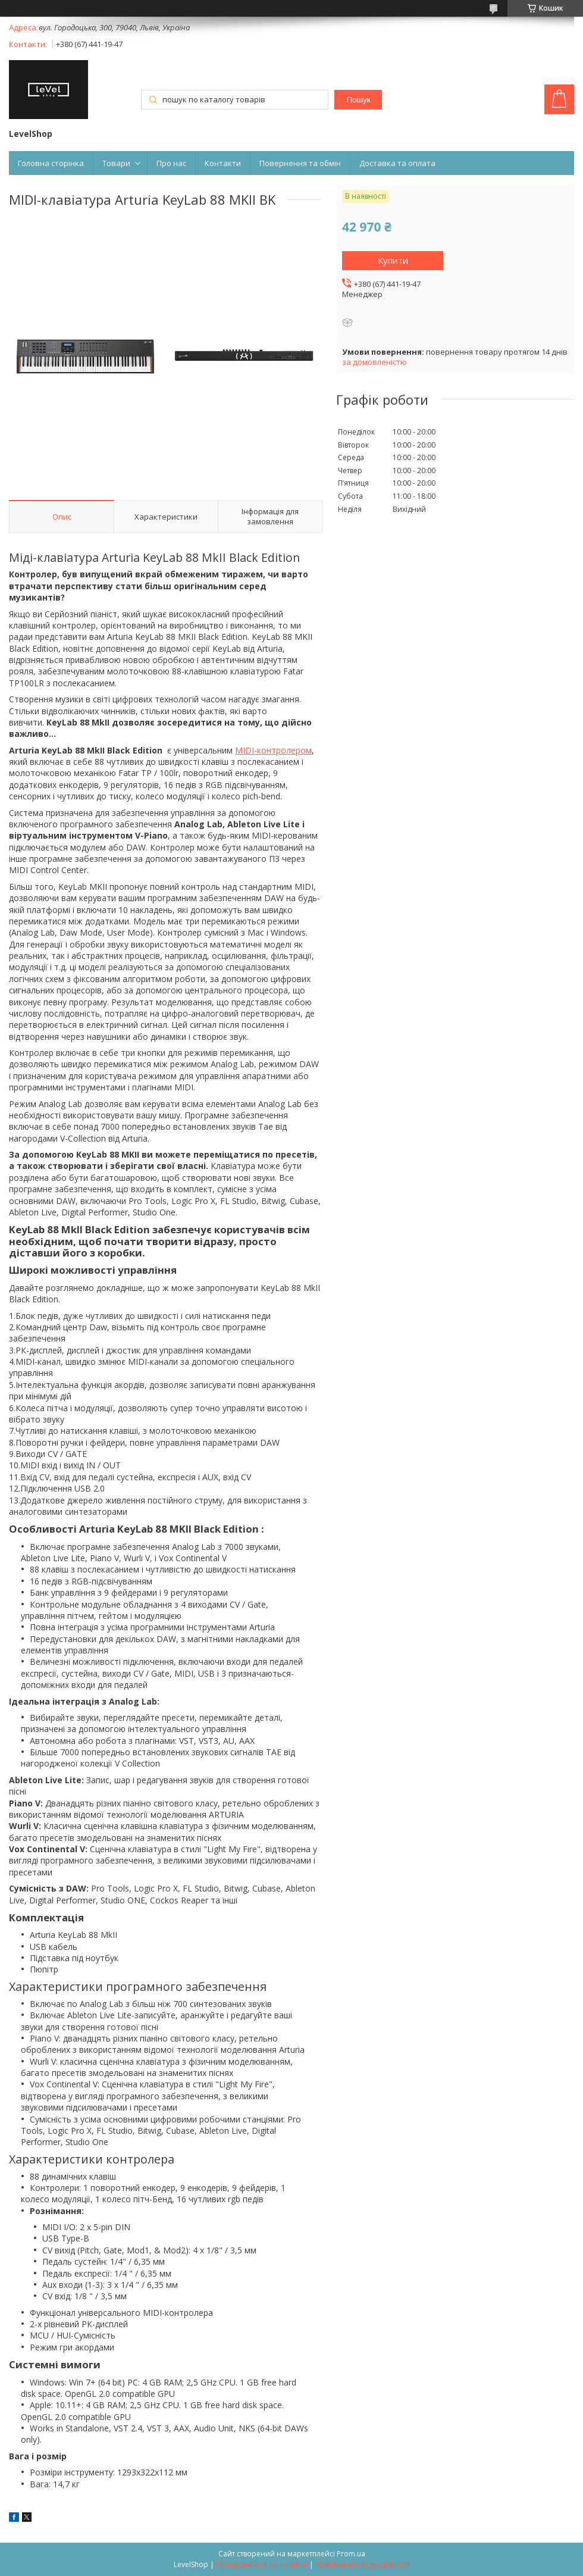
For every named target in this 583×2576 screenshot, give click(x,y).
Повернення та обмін (300, 163)
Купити (393, 260)
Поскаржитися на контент (262, 2564)
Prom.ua (351, 2554)
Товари (116, 163)
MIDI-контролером (273, 750)
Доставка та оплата (397, 163)
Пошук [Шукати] (358, 99)
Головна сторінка (51, 163)
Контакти (223, 163)
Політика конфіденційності (362, 2564)
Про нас (171, 163)
